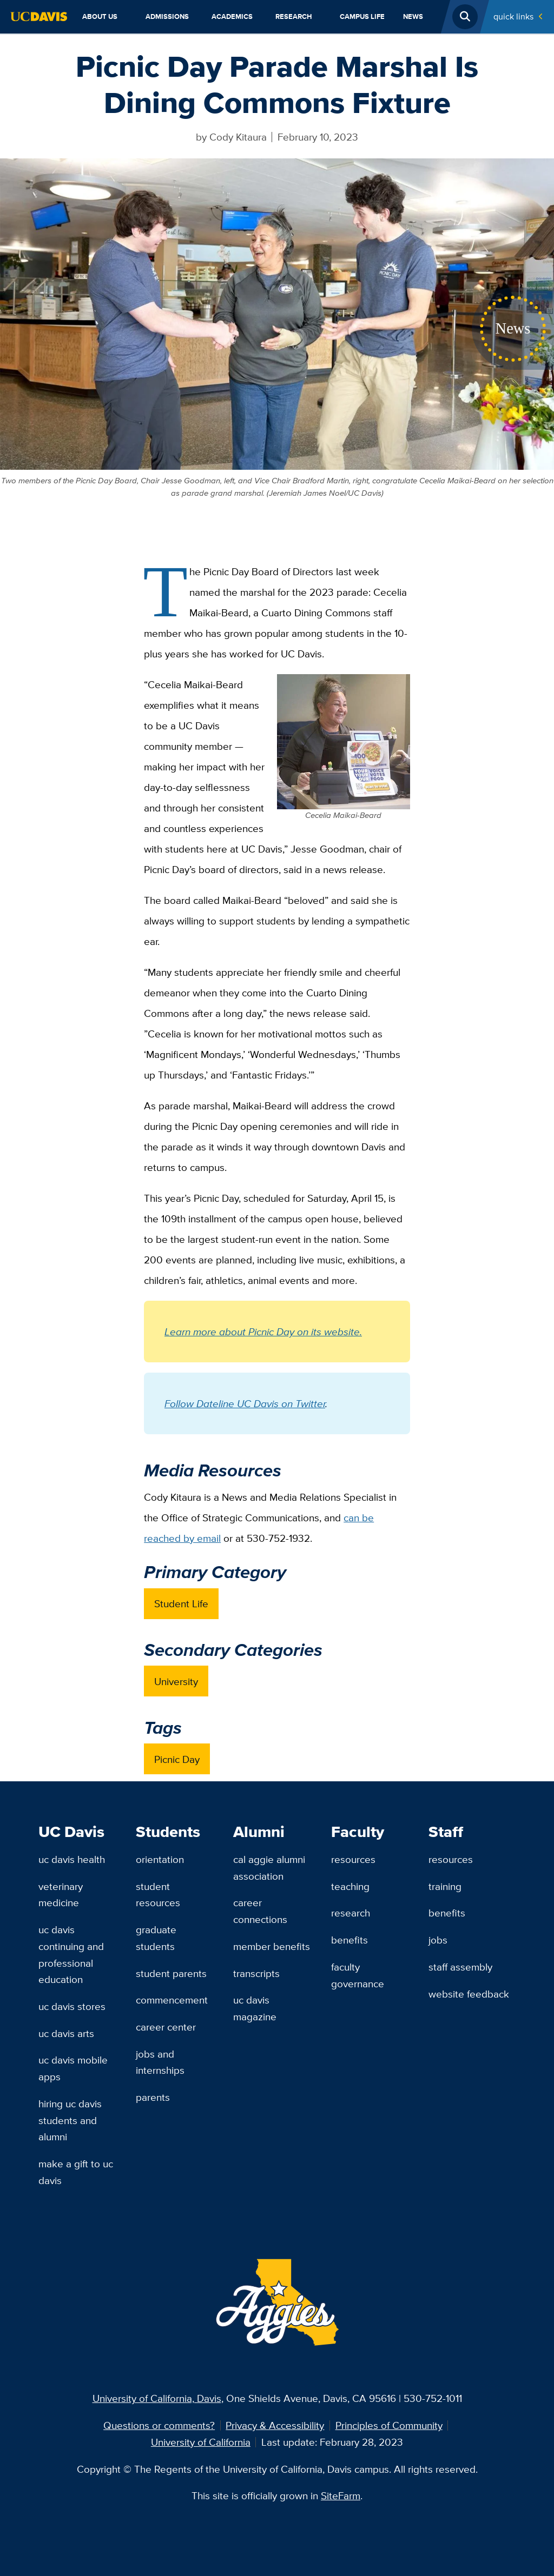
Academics (232, 16)
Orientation (160, 1859)
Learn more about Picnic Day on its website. (263, 1331)
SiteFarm (340, 2495)
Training (444, 1886)
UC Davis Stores (71, 2006)
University (176, 1681)
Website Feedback (468, 1993)
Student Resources (158, 1895)
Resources (353, 1859)
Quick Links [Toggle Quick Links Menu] (513, 16)
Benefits (349, 1939)
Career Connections (260, 1911)
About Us (99, 16)
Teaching (350, 1886)
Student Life (181, 1603)
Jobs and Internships (160, 2062)
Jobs (437, 1939)
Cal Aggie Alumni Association (269, 1867)
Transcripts (256, 1973)
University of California (200, 2441)
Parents (153, 2097)
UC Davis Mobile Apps (73, 2068)
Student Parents (171, 1973)
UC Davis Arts (66, 2033)
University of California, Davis (157, 2398)
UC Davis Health (71, 1859)
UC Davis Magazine (254, 2008)
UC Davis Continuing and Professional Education (71, 1954)
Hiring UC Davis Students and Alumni (70, 2120)
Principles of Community (389, 2425)
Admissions (167, 16)
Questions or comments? (159, 2425)
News (413, 16)
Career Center (166, 2026)
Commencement (172, 1999)
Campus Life (362, 16)
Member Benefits (271, 1946)
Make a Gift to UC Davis (75, 2172)
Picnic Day (177, 1759)
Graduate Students (156, 1938)
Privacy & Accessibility (275, 2425)
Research (293, 16)
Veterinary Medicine (60, 1895)
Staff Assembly (460, 1966)
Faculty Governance (357, 1975)
